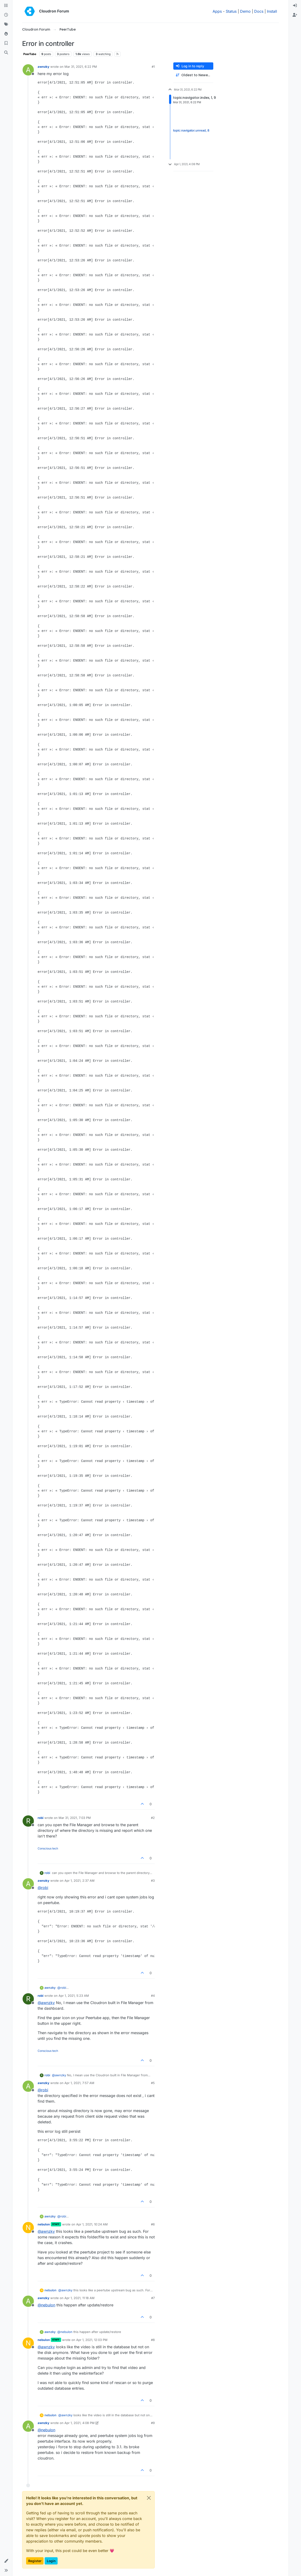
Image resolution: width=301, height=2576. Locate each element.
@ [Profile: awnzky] (46, 2002)
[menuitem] (295, 5)
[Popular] (6, 34)
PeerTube (29, 54)
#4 (153, 1995)
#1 (153, 66)
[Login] (295, 5)
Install (272, 11)
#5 (153, 2083)
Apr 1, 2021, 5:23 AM (74, 1995)
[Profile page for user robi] (28, 1821)
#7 (153, 2298)
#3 (153, 1880)
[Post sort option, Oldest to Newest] (193, 75)
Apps (217, 11)
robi (41, 1818)
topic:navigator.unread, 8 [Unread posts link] (191, 130)
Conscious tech (48, 1848)
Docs (258, 11)
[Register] (295, 15)
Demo (245, 11)
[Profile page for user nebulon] (28, 2227)
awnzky (43, 66)
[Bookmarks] (6, 43)
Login (51, 2561)
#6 (153, 2224)
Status (231, 11)
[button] (6, 2561)
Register (34, 2561)
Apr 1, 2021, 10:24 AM (92, 2224)
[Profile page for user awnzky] (28, 70)
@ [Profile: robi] (43, 1887)
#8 (153, 2340)
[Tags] (6, 24)
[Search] (6, 52)
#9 (153, 2423)
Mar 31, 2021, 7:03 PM (75, 1818)
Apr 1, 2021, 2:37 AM (79, 1880)
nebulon (44, 2224)
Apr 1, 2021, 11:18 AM (79, 2298)
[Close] (148, 2497)
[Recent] (6, 15)
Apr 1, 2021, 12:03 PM (91, 2340)
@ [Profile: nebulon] (46, 2305)
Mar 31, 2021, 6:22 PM (80, 66)
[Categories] (6, 5)
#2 (153, 1818)
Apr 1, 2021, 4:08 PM (79, 2423)
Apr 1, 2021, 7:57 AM (79, 2083)
